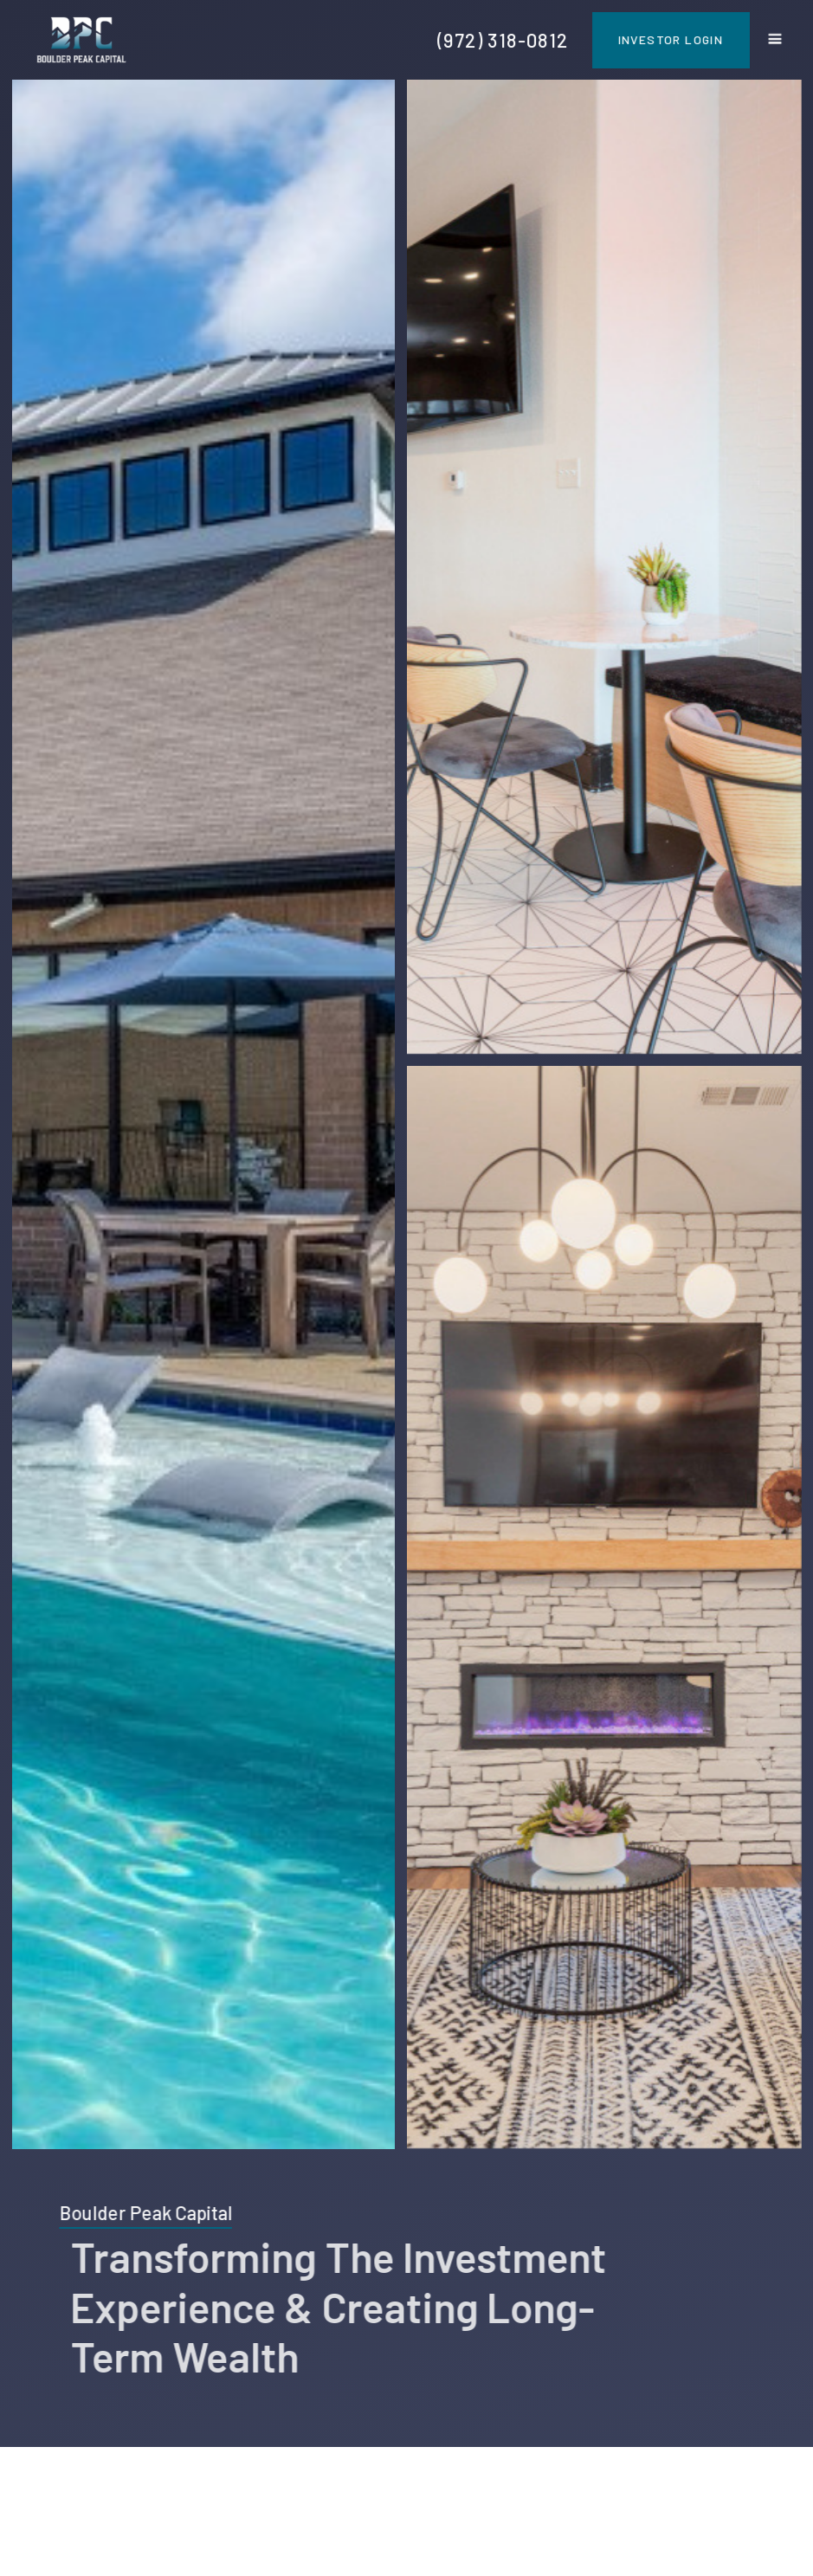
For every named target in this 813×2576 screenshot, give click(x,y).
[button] (775, 40)
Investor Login (671, 39)
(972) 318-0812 (503, 40)
